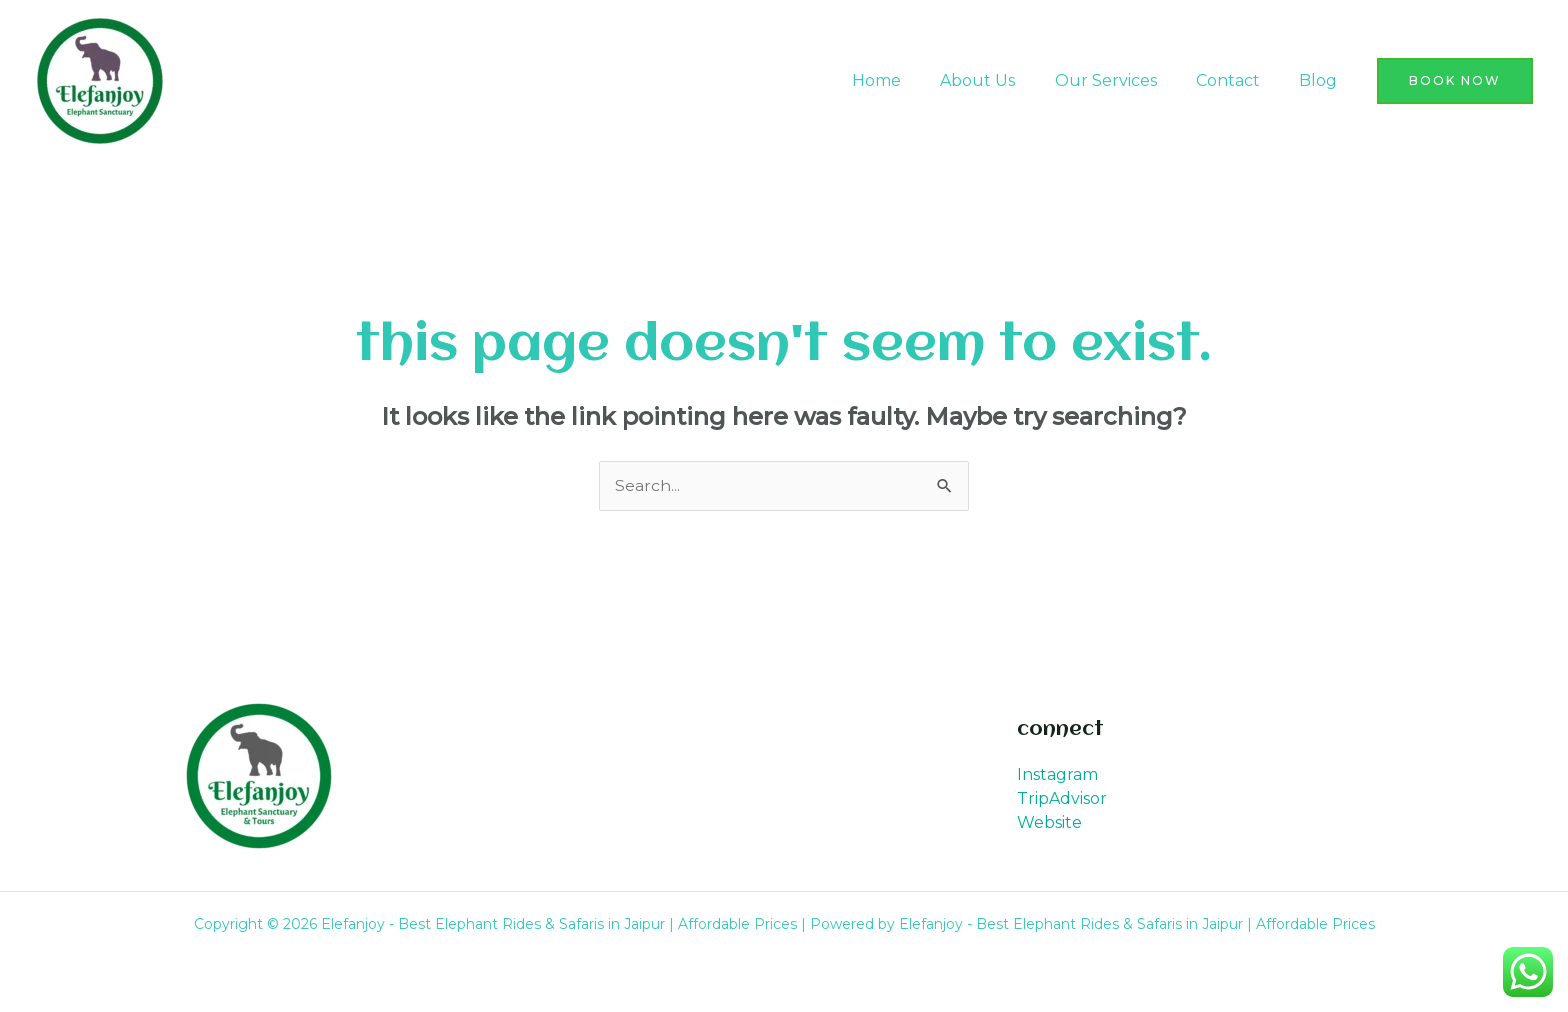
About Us (1003, 80)
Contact (1239, 80)
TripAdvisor (1062, 799)
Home (909, 80)
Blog (1322, 80)
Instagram (1057, 775)
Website (1049, 823)
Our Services (1124, 80)
